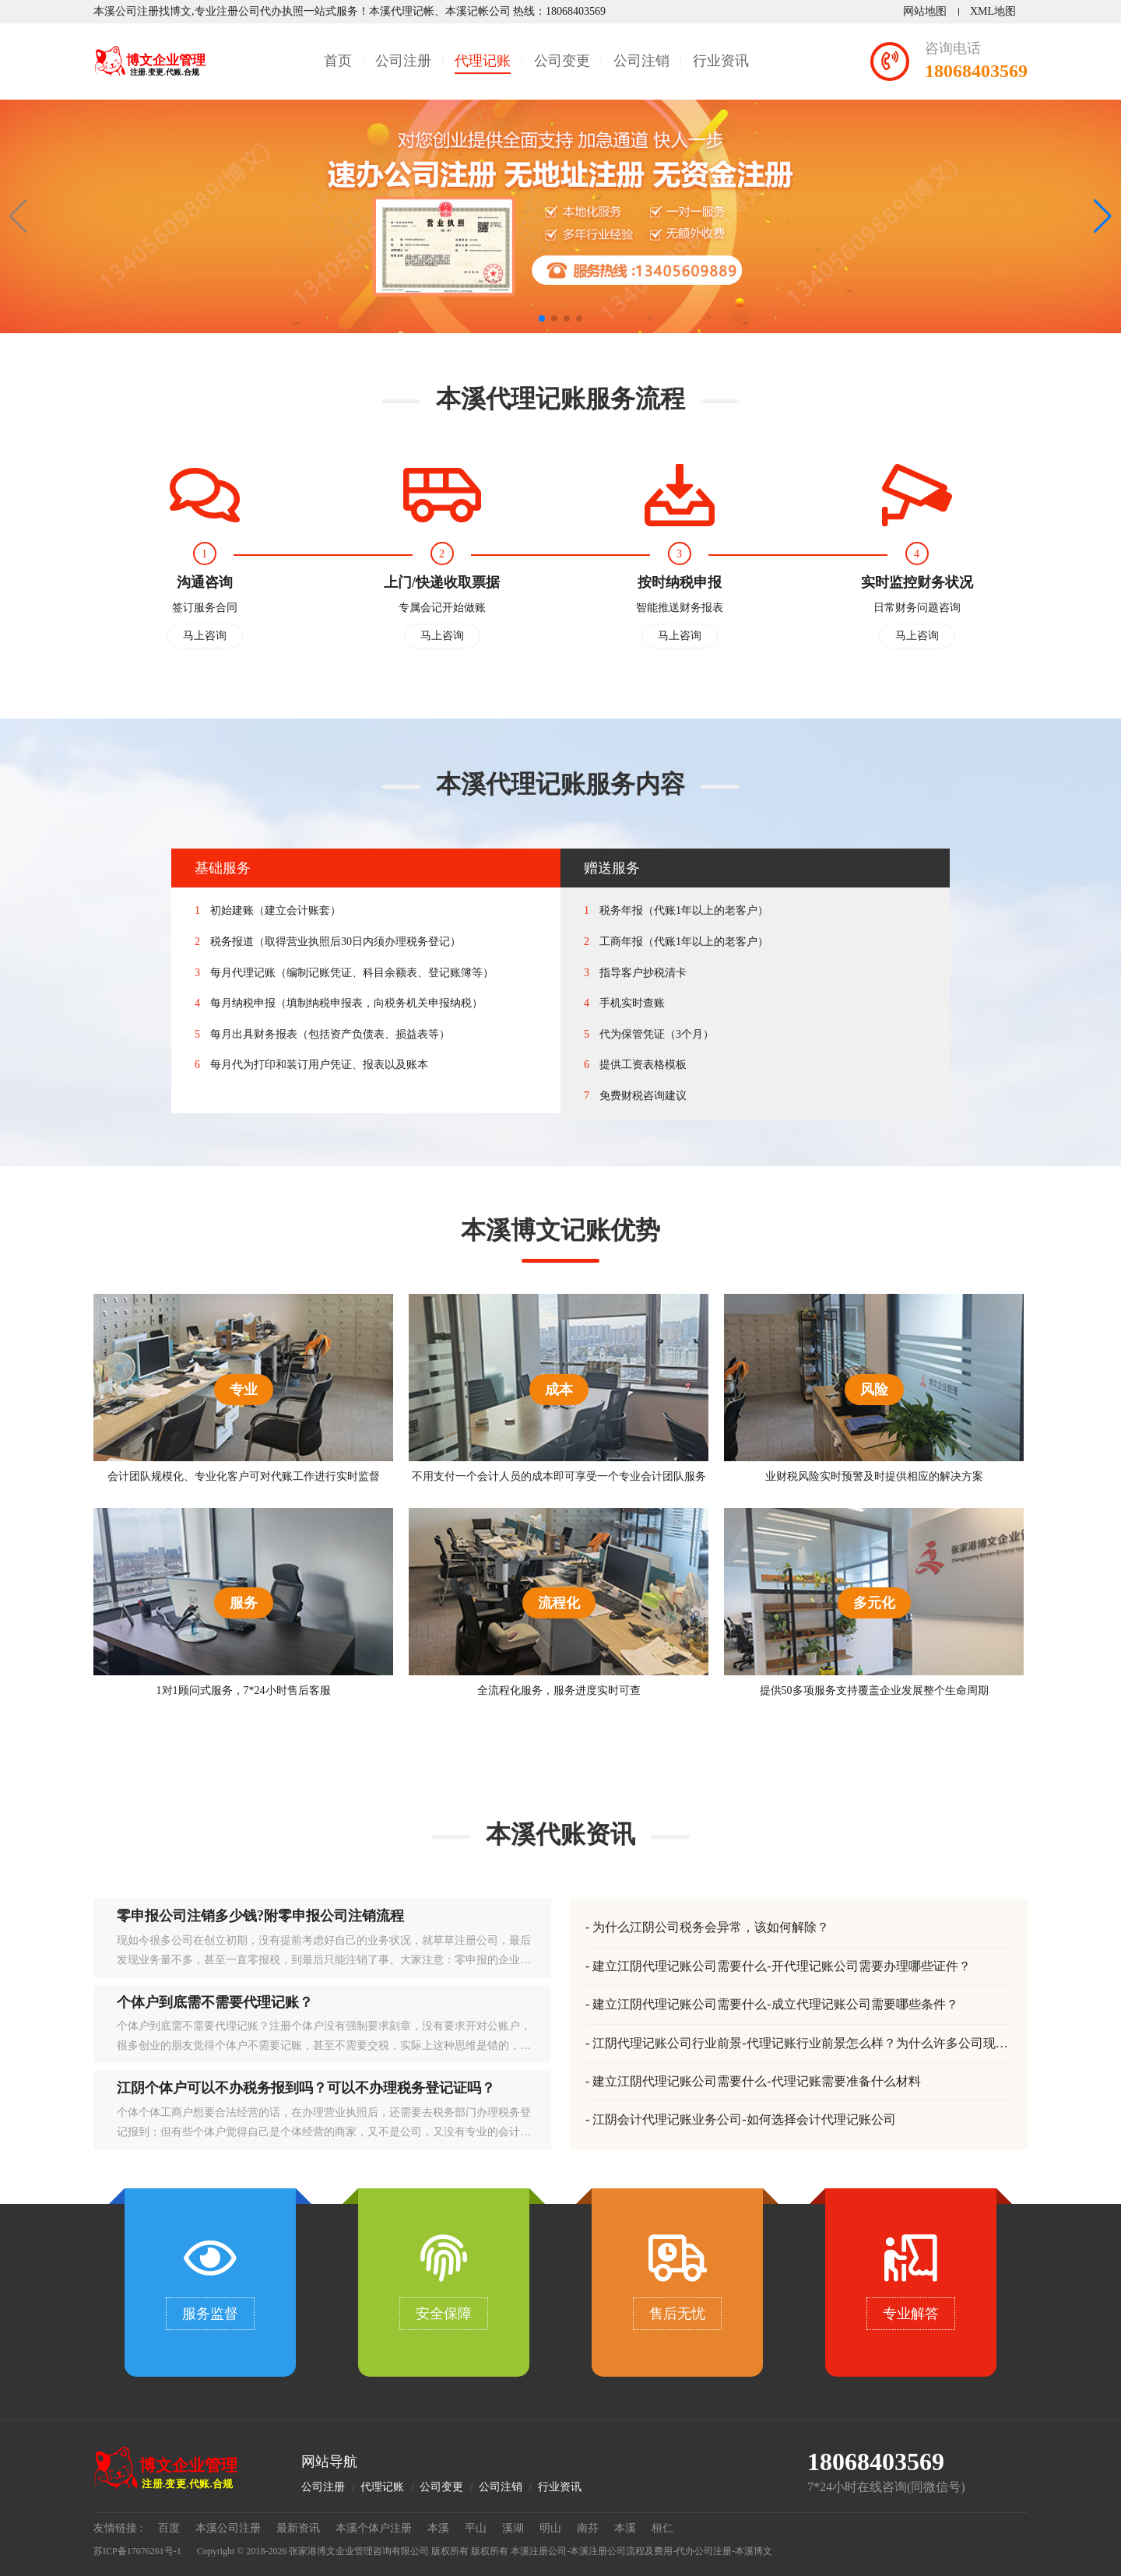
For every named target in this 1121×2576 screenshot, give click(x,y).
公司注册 (403, 61)
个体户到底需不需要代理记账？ (215, 2002)
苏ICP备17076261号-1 (137, 2551)
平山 (476, 2528)
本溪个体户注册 (374, 2528)
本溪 (438, 2528)
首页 (338, 61)
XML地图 (993, 11)
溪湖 (513, 2528)
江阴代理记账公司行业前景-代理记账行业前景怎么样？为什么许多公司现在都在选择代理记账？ (796, 2044)
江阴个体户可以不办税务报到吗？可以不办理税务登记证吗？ (306, 2088)
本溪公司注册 (228, 2528)
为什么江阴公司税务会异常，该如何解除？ (710, 1927)
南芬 (588, 2528)
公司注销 (641, 61)
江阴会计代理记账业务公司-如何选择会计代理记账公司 (743, 2119)
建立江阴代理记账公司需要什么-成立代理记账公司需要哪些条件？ (775, 2004)
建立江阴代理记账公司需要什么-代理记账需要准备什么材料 (756, 2081)
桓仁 (662, 2528)
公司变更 (562, 61)
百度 (169, 2528)
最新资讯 (298, 2528)
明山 (550, 2528)
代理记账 (483, 61)
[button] (1102, 216)
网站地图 (925, 11)
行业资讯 (721, 61)
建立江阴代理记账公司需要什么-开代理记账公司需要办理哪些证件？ (781, 1966)
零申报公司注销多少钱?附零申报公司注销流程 (260, 1916)
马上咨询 (205, 635)
